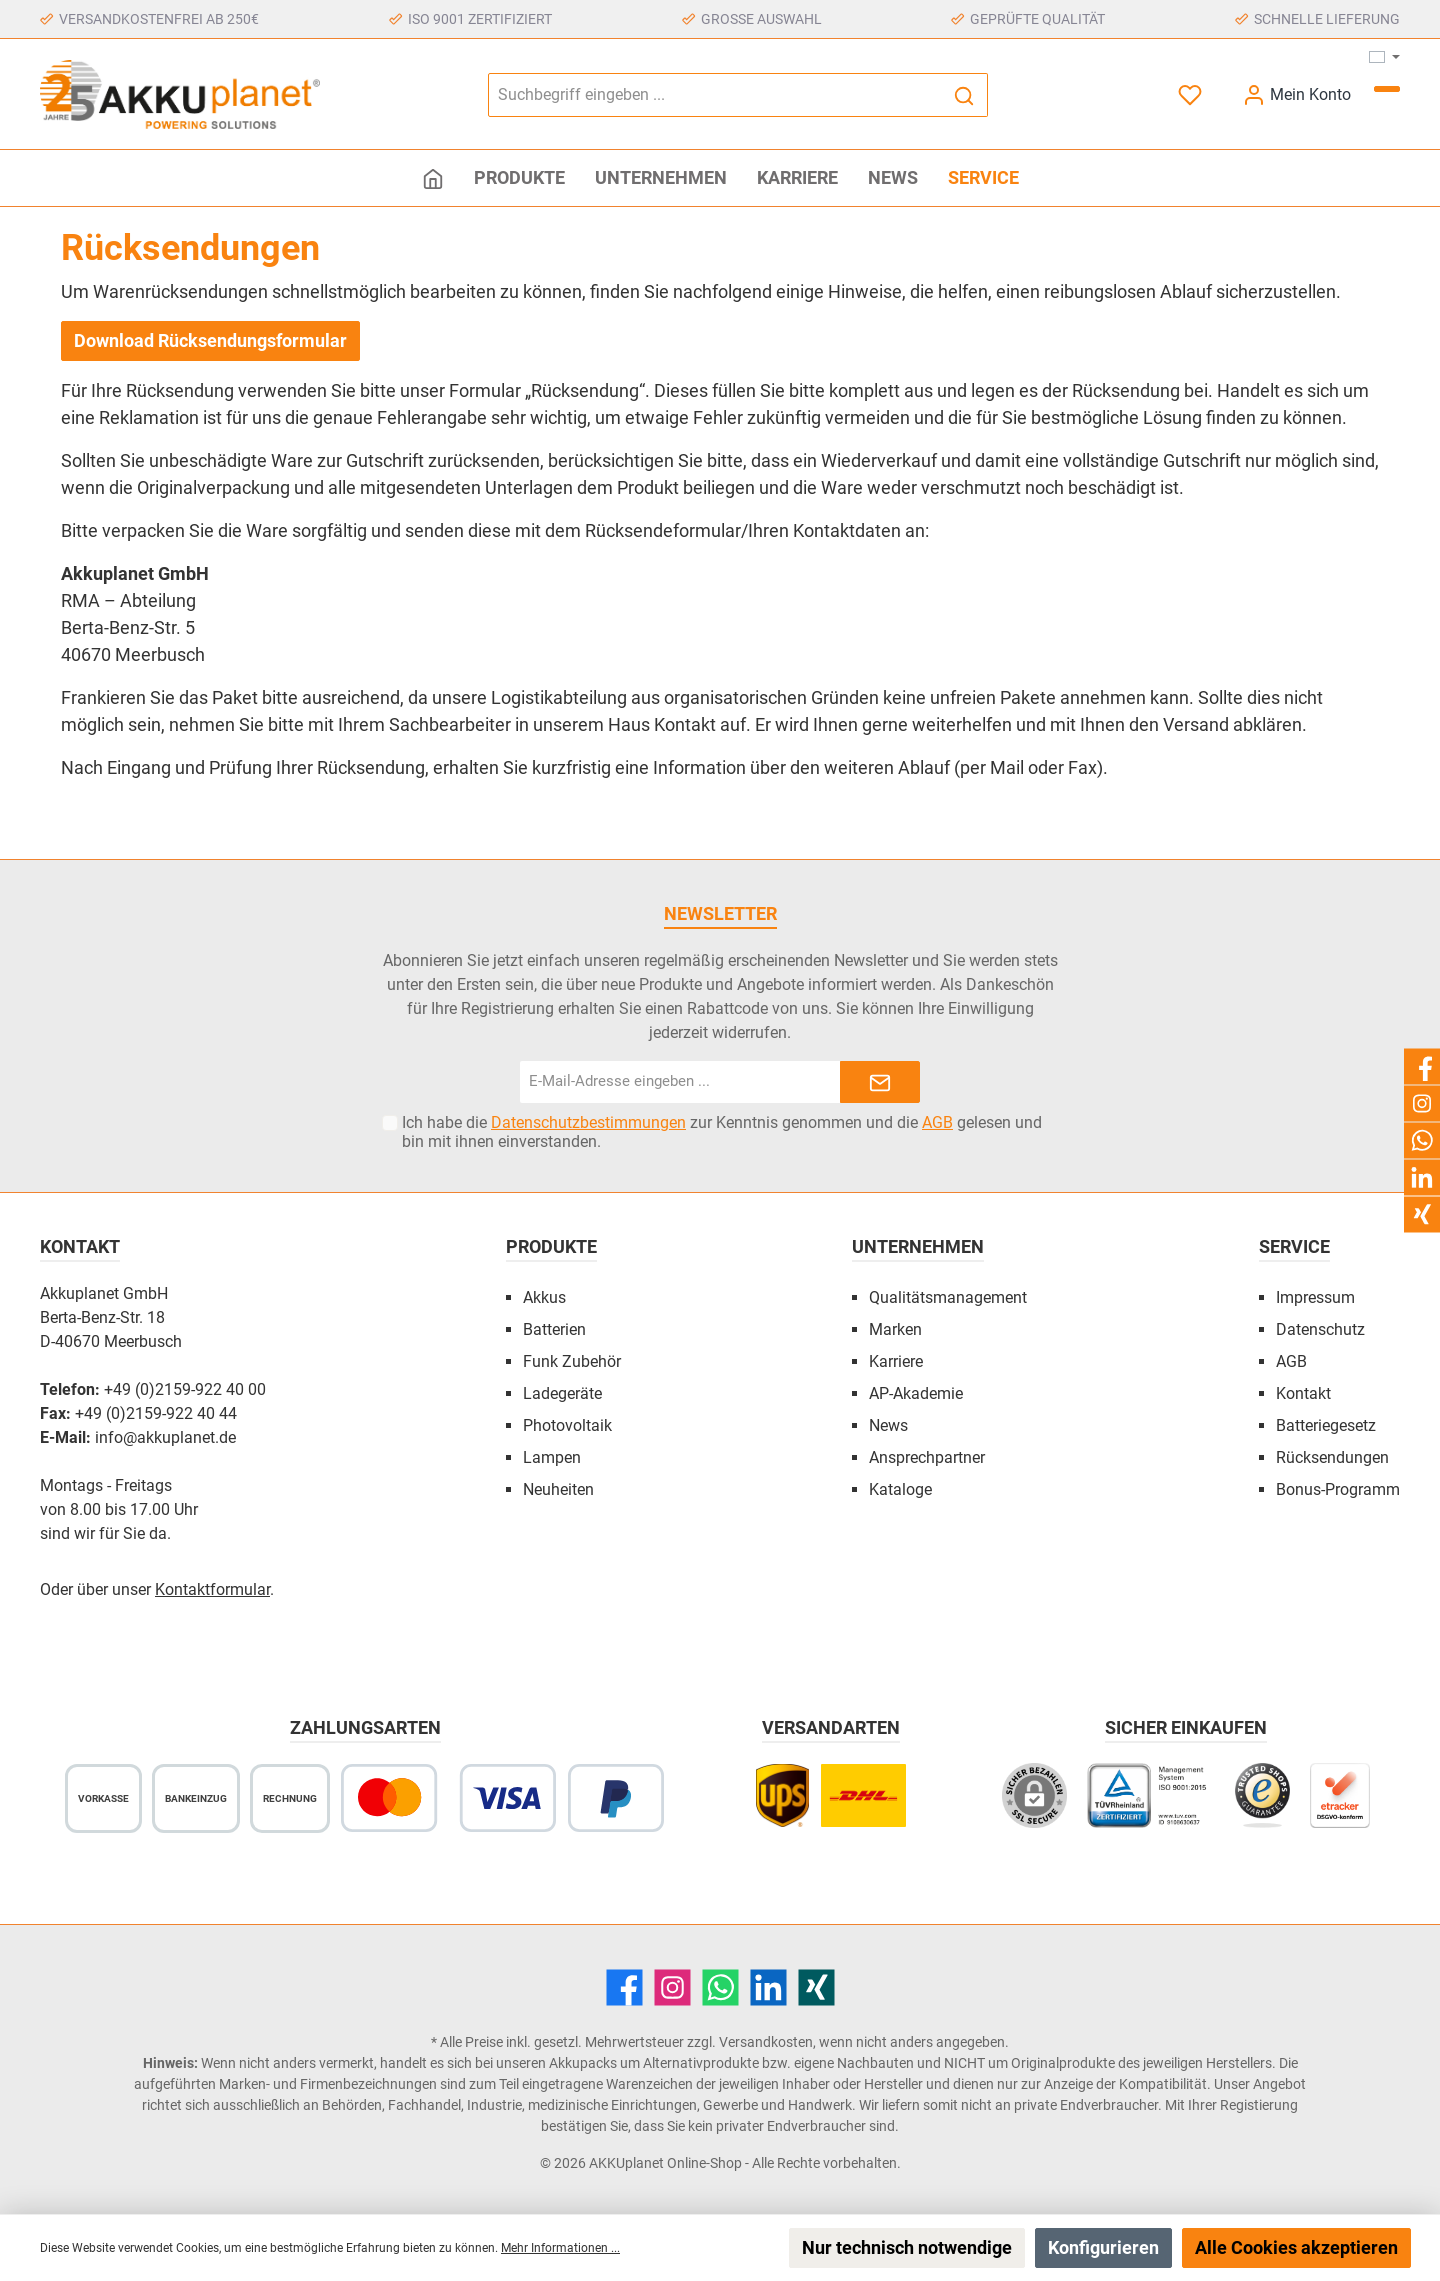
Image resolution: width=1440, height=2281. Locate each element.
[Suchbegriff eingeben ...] (715, 95)
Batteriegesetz (1326, 1425)
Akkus (544, 1297)
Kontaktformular (212, 1589)
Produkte (551, 1246)
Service (1294, 1246)
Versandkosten (766, 2042)
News (888, 1425)
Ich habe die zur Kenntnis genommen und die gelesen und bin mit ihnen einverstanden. (722, 1132)
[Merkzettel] (1192, 94)
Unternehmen (918, 1246)
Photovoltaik (567, 1425)
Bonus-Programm (1338, 1489)
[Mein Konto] (1296, 94)
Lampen (552, 1457)
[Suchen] (964, 95)
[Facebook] (624, 1987)
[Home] (433, 178)
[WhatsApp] (720, 1987)
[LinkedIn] (768, 1987)
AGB (937, 1122)
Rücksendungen (1332, 1457)
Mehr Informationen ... (560, 2248)
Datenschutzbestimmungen (588, 1122)
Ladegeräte (562, 1393)
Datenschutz (1320, 1329)
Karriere (896, 1361)
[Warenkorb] (1387, 89)
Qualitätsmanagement (948, 1297)
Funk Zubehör (572, 1361)
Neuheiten (558, 1489)
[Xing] (816, 1987)
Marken (895, 1329)
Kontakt (1303, 1393)
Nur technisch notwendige (907, 2247)
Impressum (1315, 1297)
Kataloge (900, 1489)
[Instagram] (672, 1987)
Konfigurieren (1103, 2247)
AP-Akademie (916, 1393)
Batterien (554, 1329)
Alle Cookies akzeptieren (1296, 2247)
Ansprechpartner (927, 1457)
